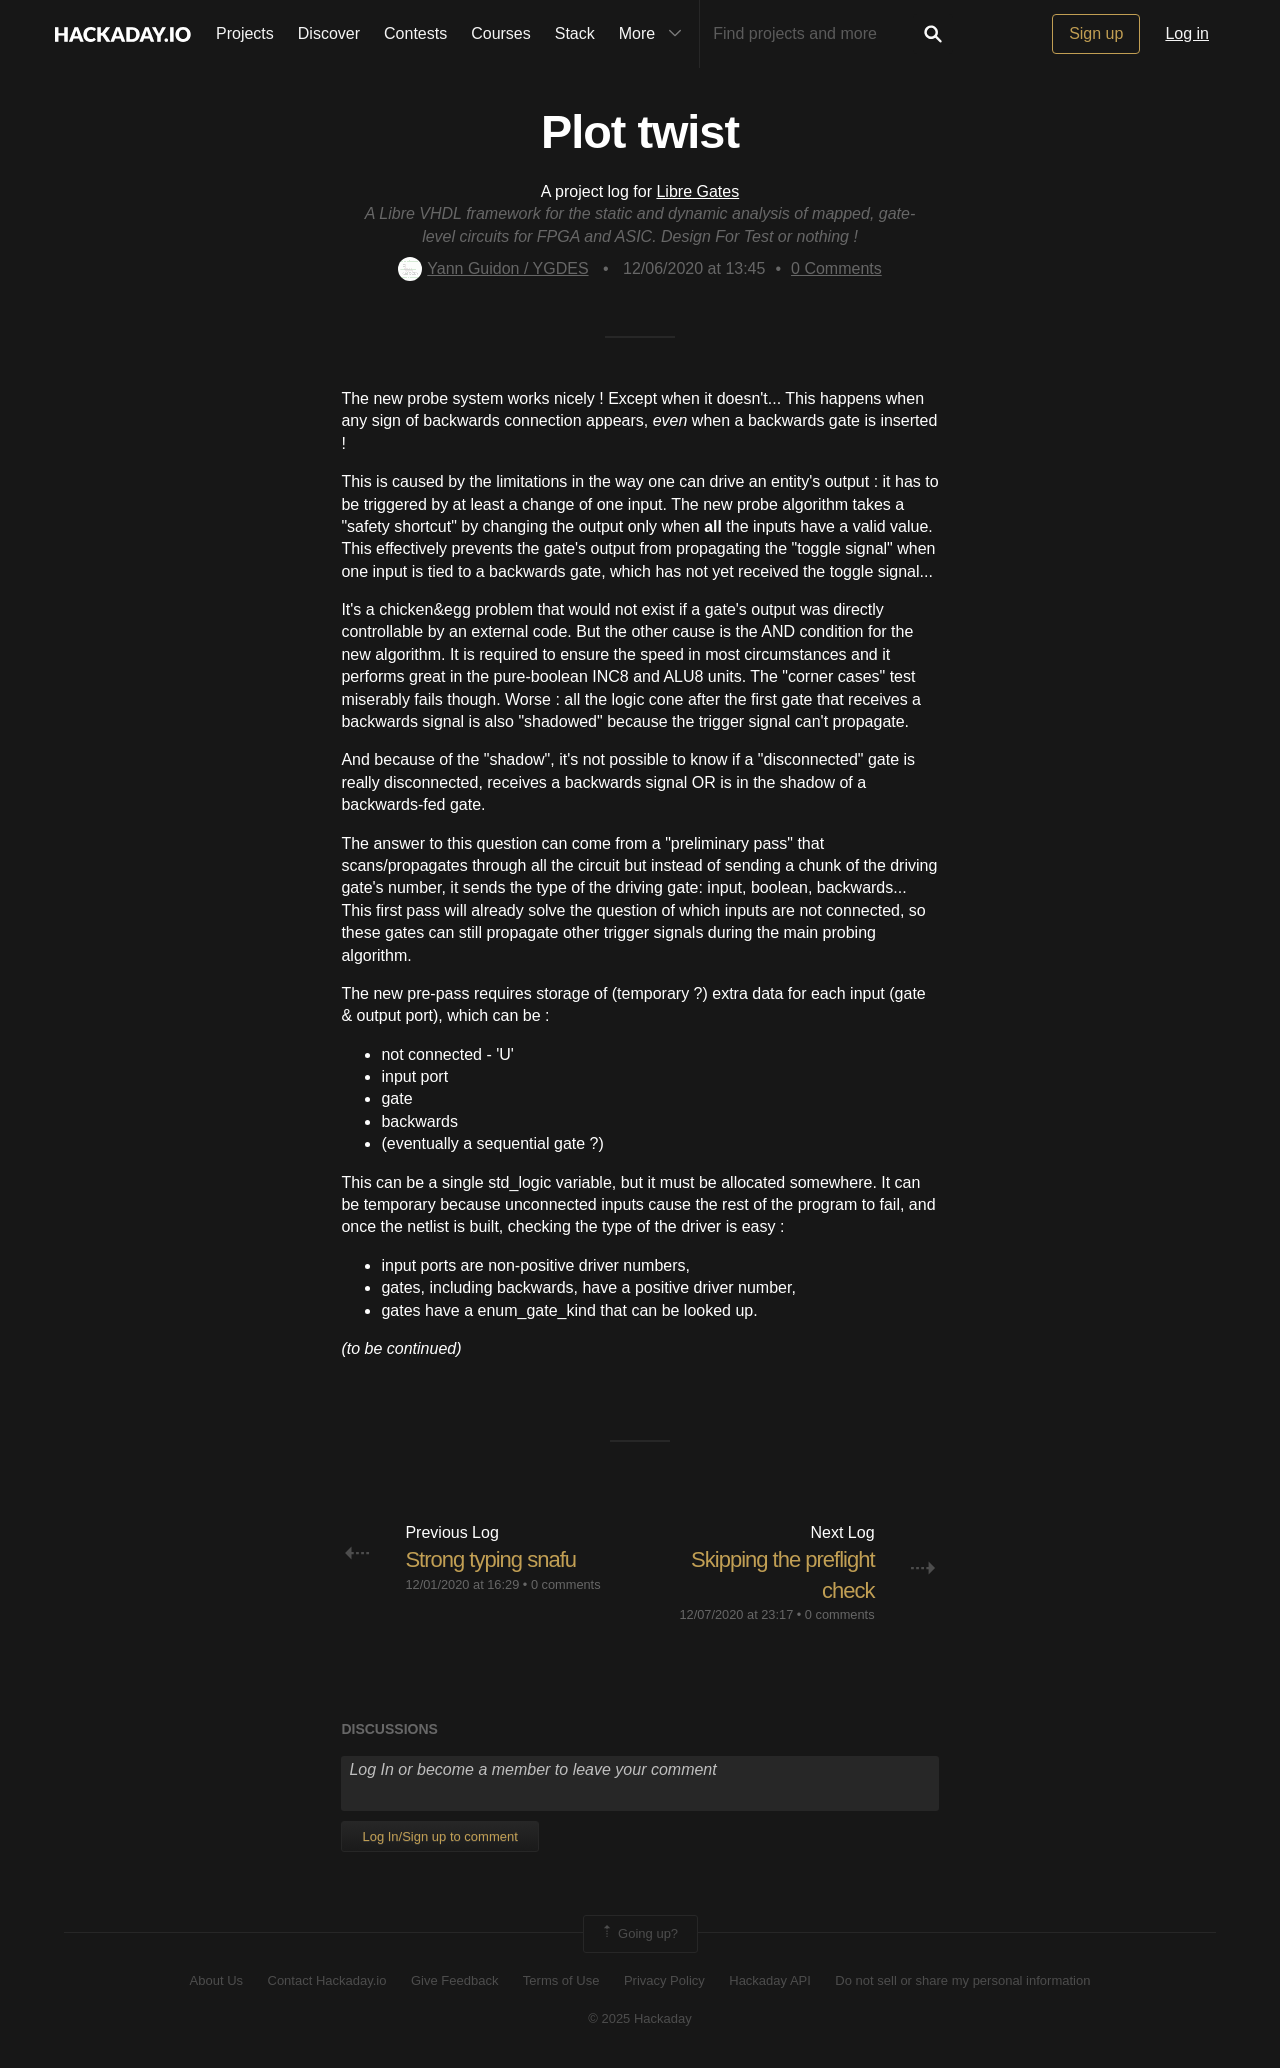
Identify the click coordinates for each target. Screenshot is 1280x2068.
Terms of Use (561, 1980)
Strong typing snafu (490, 1559)
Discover (329, 33)
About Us (216, 1980)
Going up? (639, 1934)
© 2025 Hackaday (640, 2018)
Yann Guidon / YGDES (493, 268)
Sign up (1096, 33)
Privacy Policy (664, 1980)
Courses (501, 33)
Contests (415, 33)
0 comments (566, 1584)
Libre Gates (697, 191)
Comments (836, 268)
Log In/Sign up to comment (439, 1836)
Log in (1187, 33)
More (655, 34)
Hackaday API (770, 1980)
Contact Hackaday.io (327, 1980)
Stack (575, 33)
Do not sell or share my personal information (962, 1980)
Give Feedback (454, 1980)
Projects (245, 33)
